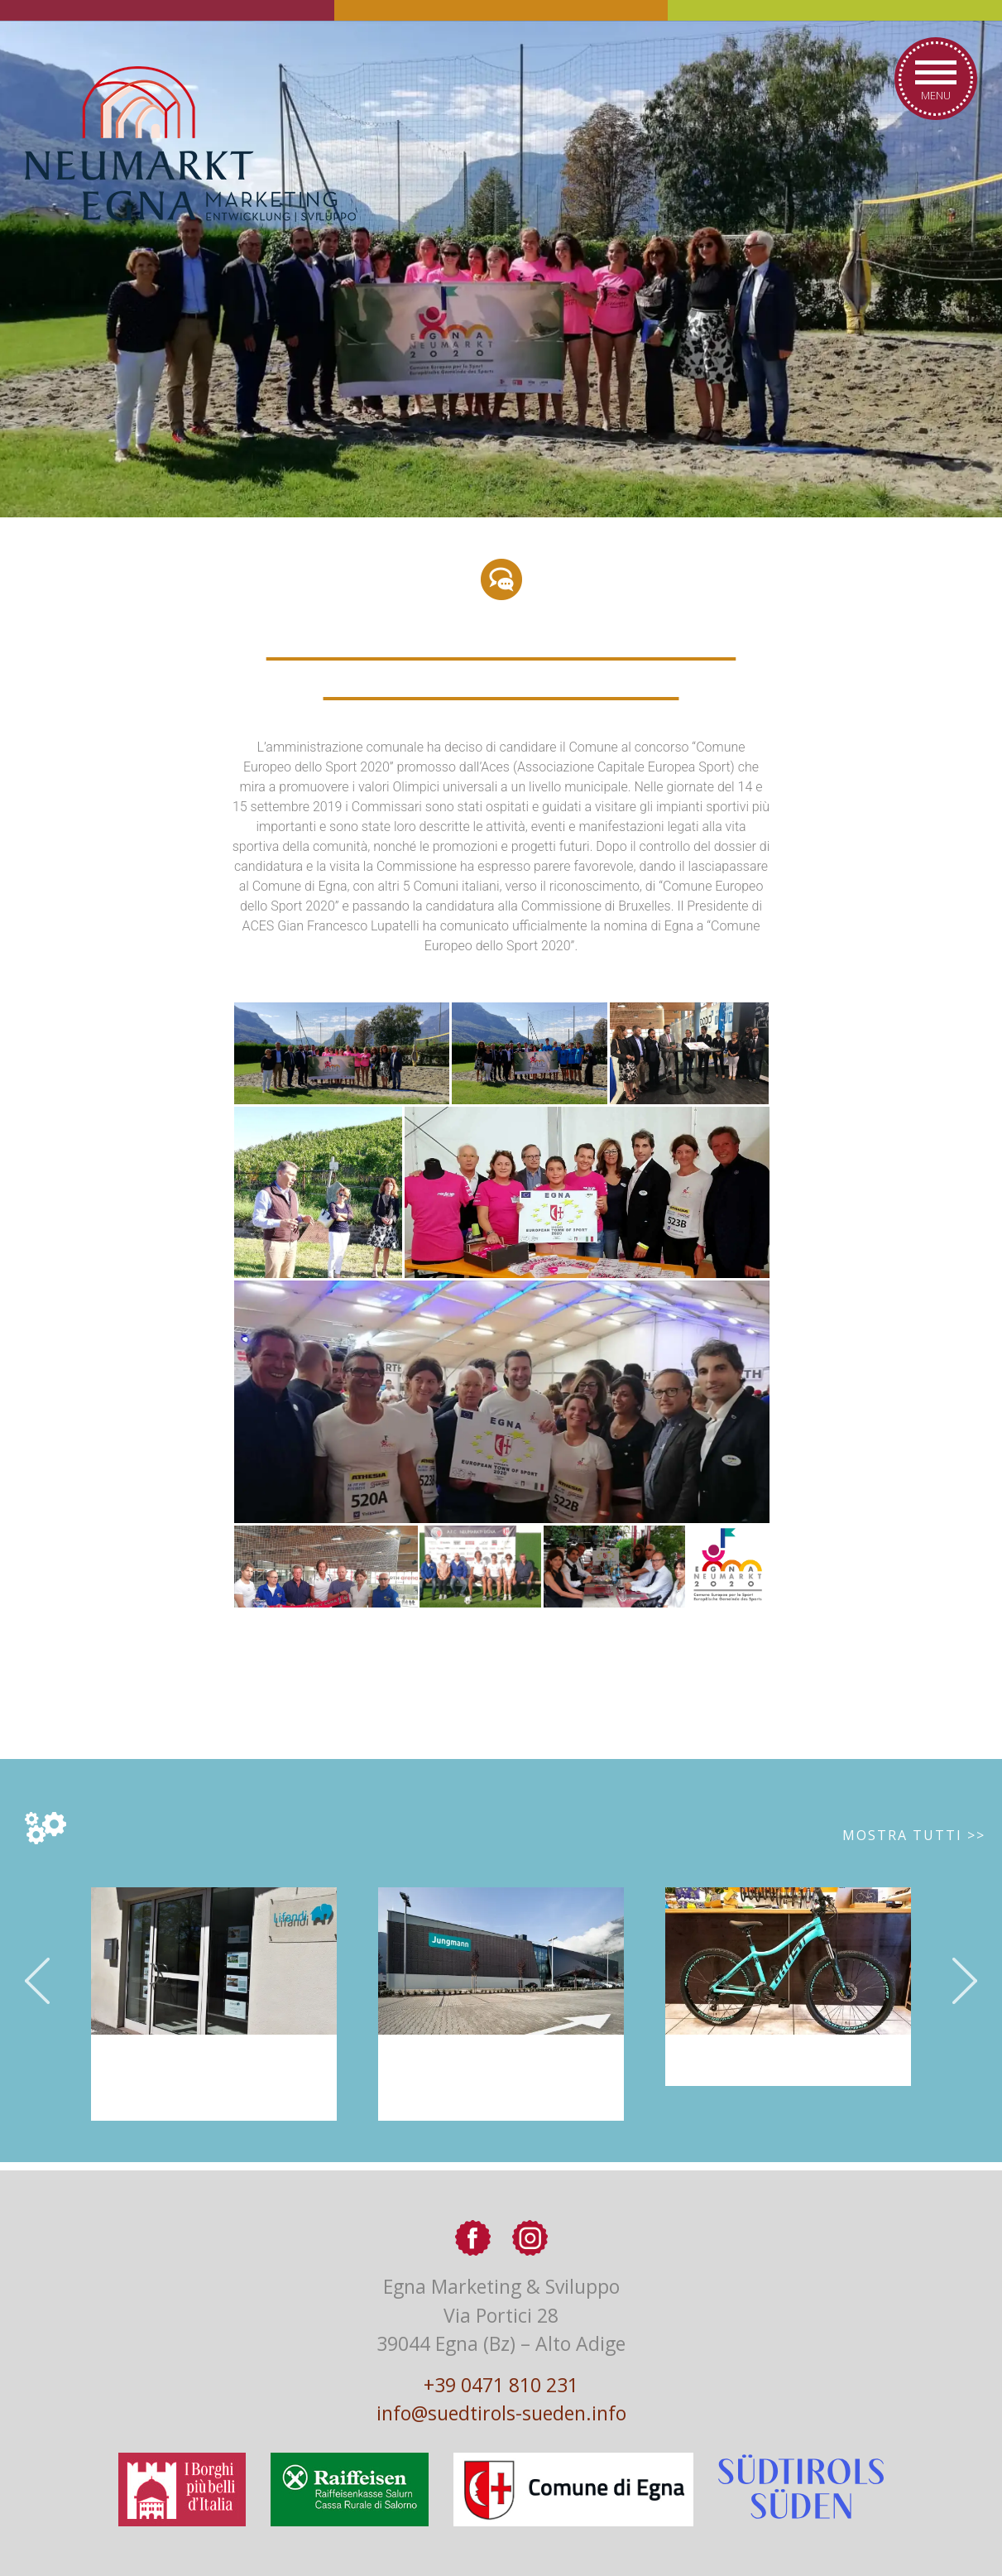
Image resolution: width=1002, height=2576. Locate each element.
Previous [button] (37, 1981)
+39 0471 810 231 (501, 2385)
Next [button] (964, 1981)
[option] (501, 2004)
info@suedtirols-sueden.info (501, 2413)
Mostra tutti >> (913, 1835)
